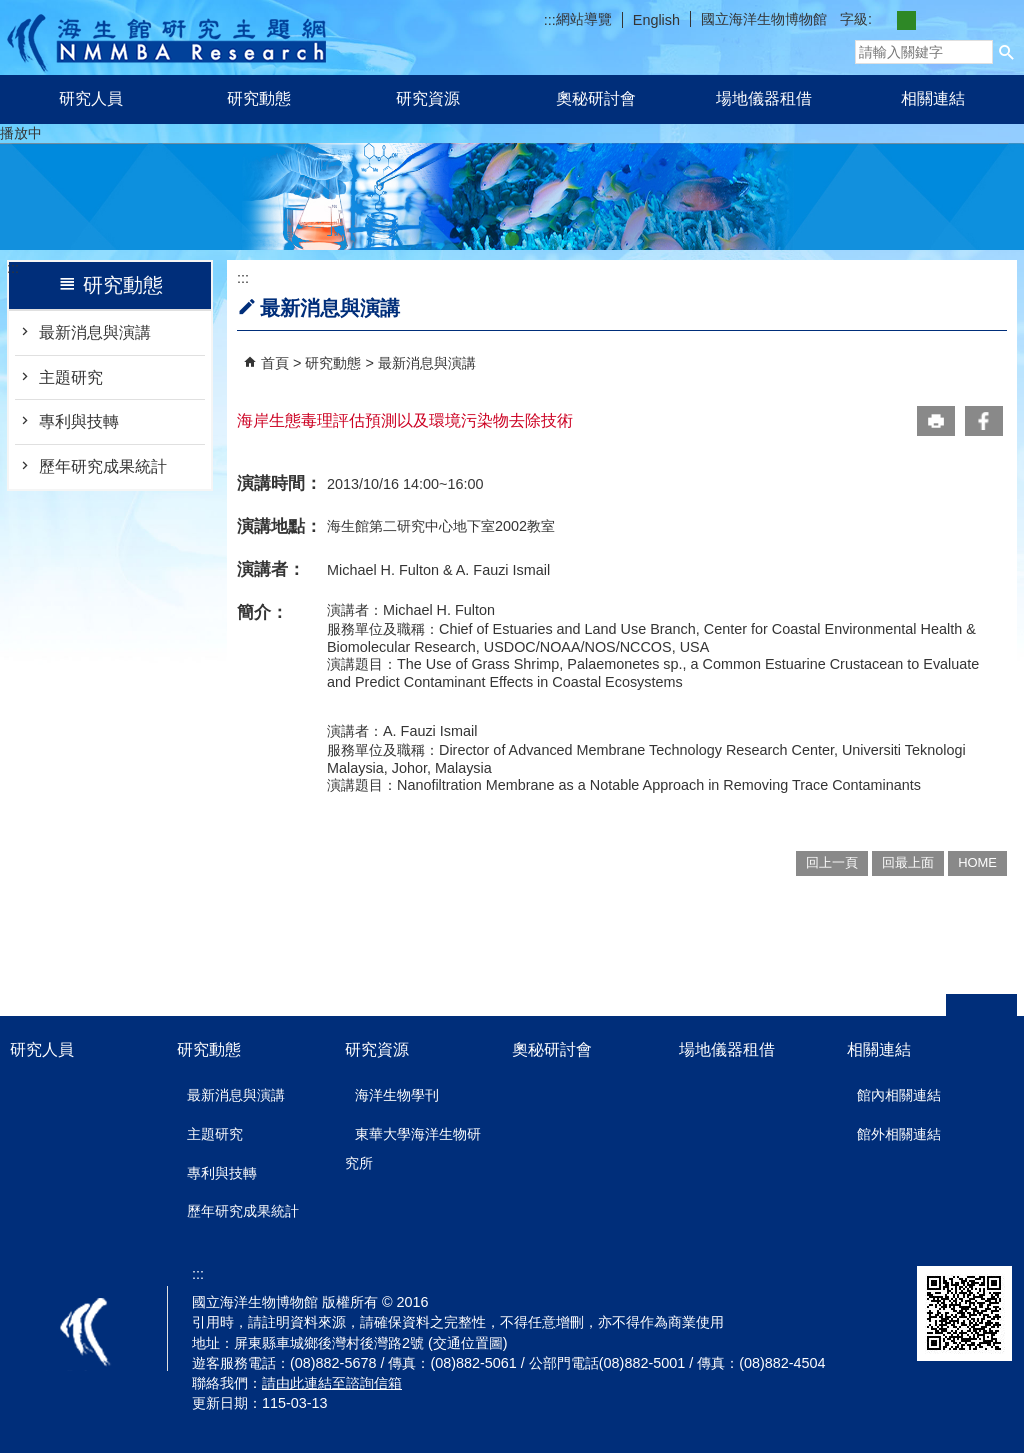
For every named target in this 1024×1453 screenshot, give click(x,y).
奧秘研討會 (596, 98)
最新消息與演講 (95, 332)
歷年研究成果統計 (103, 466)
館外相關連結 (899, 1134)
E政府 (787, 1288)
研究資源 (428, 98)
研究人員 (91, 98)
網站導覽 (584, 19)
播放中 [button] (21, 133)
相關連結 (933, 98)
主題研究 (71, 377)
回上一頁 (832, 862)
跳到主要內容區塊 (10, 10)
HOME (977, 862)
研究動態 (259, 98)
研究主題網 (166, 37)
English (656, 20)
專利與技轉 (79, 421)
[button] (1007, 52)
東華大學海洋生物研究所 (413, 1148)
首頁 (275, 363)
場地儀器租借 (764, 98)
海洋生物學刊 (397, 1095)
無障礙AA (863, 1281)
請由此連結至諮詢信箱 (332, 1383)
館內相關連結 (899, 1095)
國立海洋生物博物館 (764, 19)
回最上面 (908, 862)
